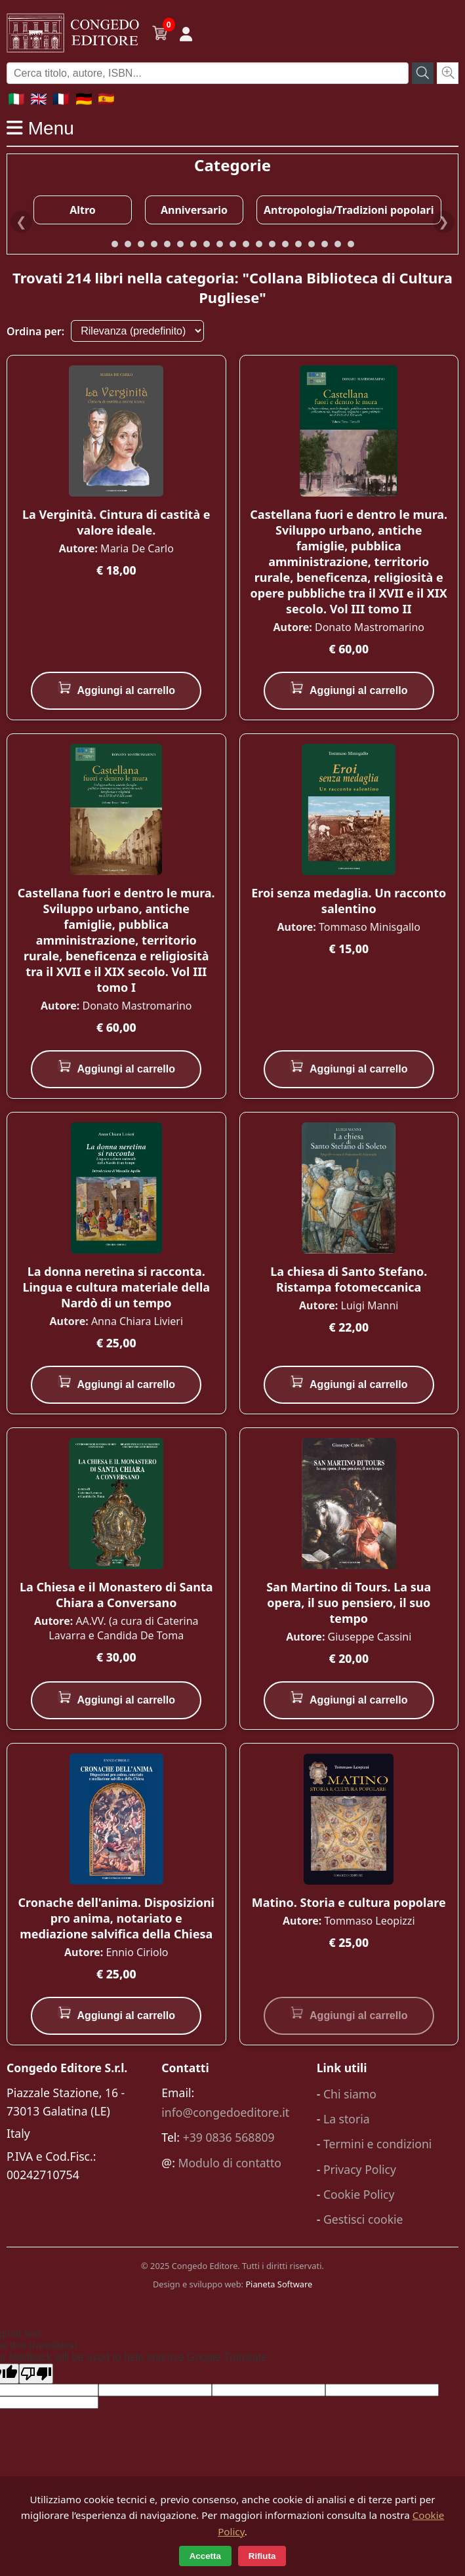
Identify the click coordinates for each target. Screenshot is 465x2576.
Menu (40, 128)
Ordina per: (35, 331)
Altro (83, 210)
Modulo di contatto (229, 2163)
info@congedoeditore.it (225, 2112)
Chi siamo (349, 2094)
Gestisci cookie (363, 2219)
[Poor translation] (36, 2373)
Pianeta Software (278, 2284)
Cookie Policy (359, 2194)
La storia (346, 2119)
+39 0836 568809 (229, 2137)
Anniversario (194, 210)
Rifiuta (262, 2556)
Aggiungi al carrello (116, 688)
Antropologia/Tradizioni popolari (349, 210)
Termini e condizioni (377, 2144)
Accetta (205, 2556)
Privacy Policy (359, 2169)
